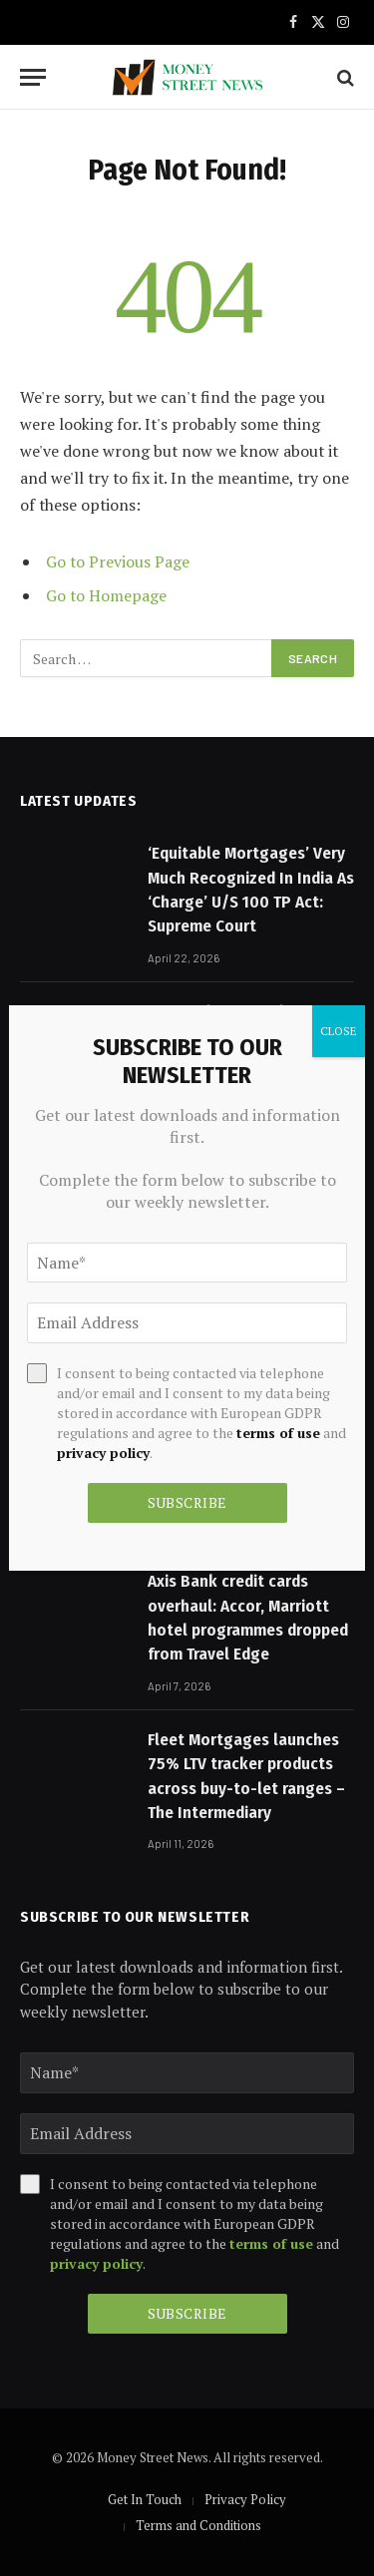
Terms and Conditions (198, 2525)
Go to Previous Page (117, 561)
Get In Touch (145, 2499)
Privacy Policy (245, 2499)
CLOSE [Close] (338, 1030)
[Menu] (33, 77)
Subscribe (187, 2313)
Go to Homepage (106, 595)
